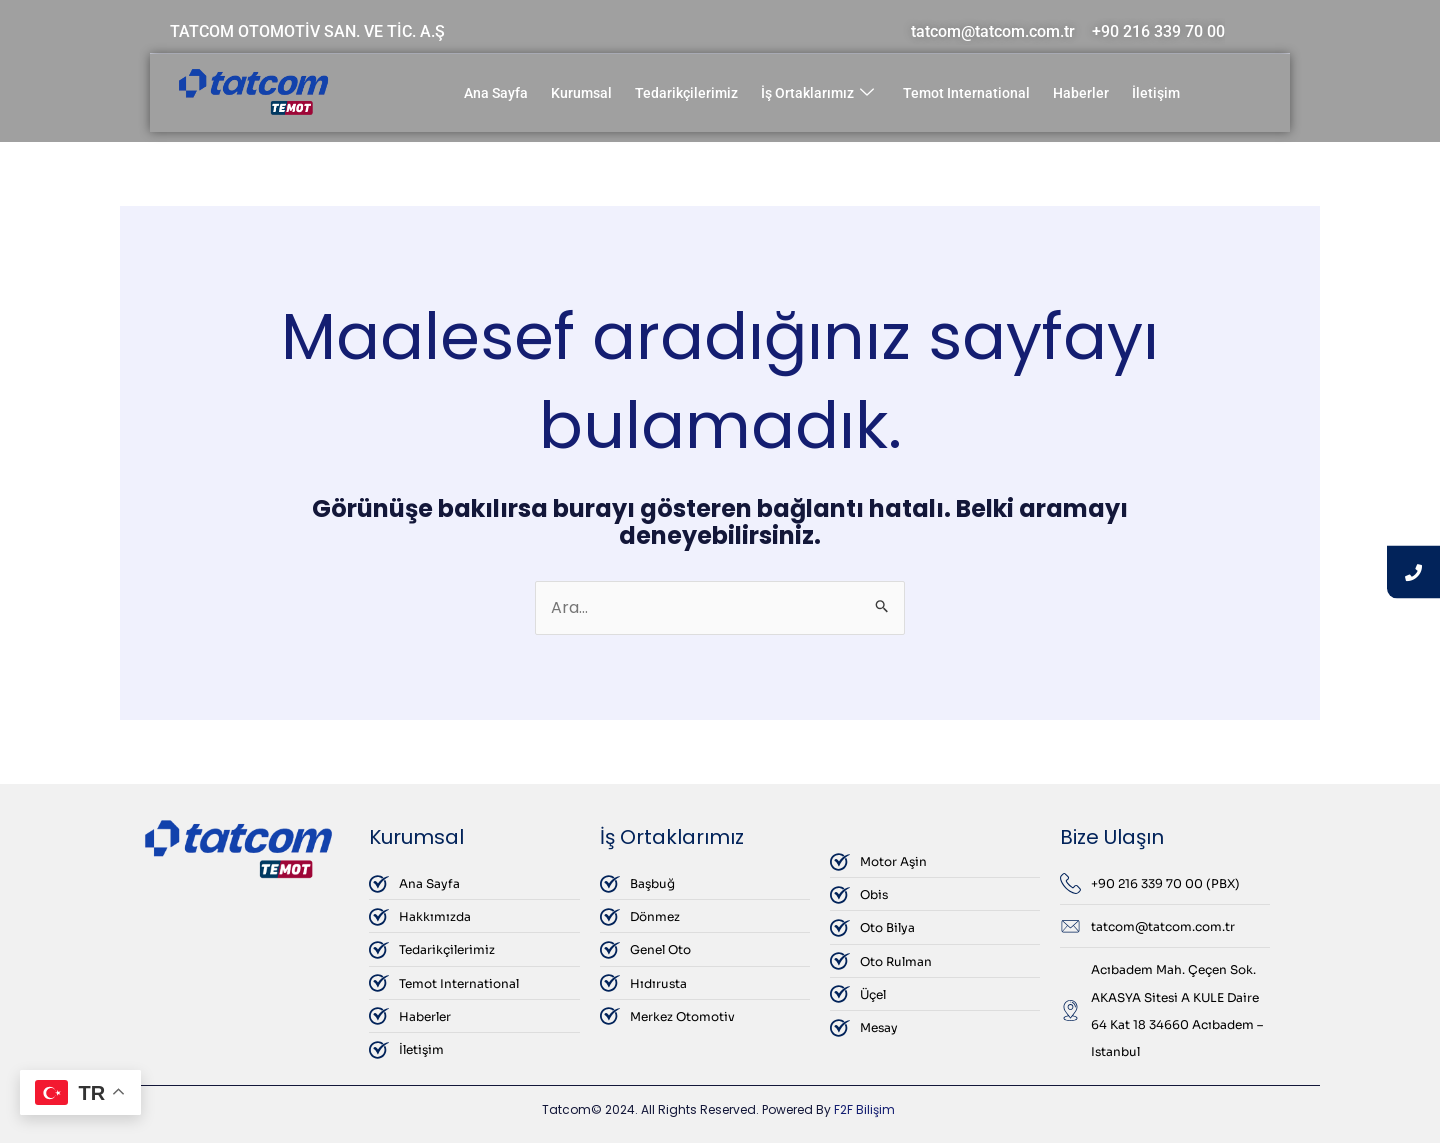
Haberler (1081, 93)
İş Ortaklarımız (817, 93)
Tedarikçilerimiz (686, 93)
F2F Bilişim (864, 1109)
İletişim (1156, 93)
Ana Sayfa (496, 93)
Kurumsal (581, 93)
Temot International (966, 93)
